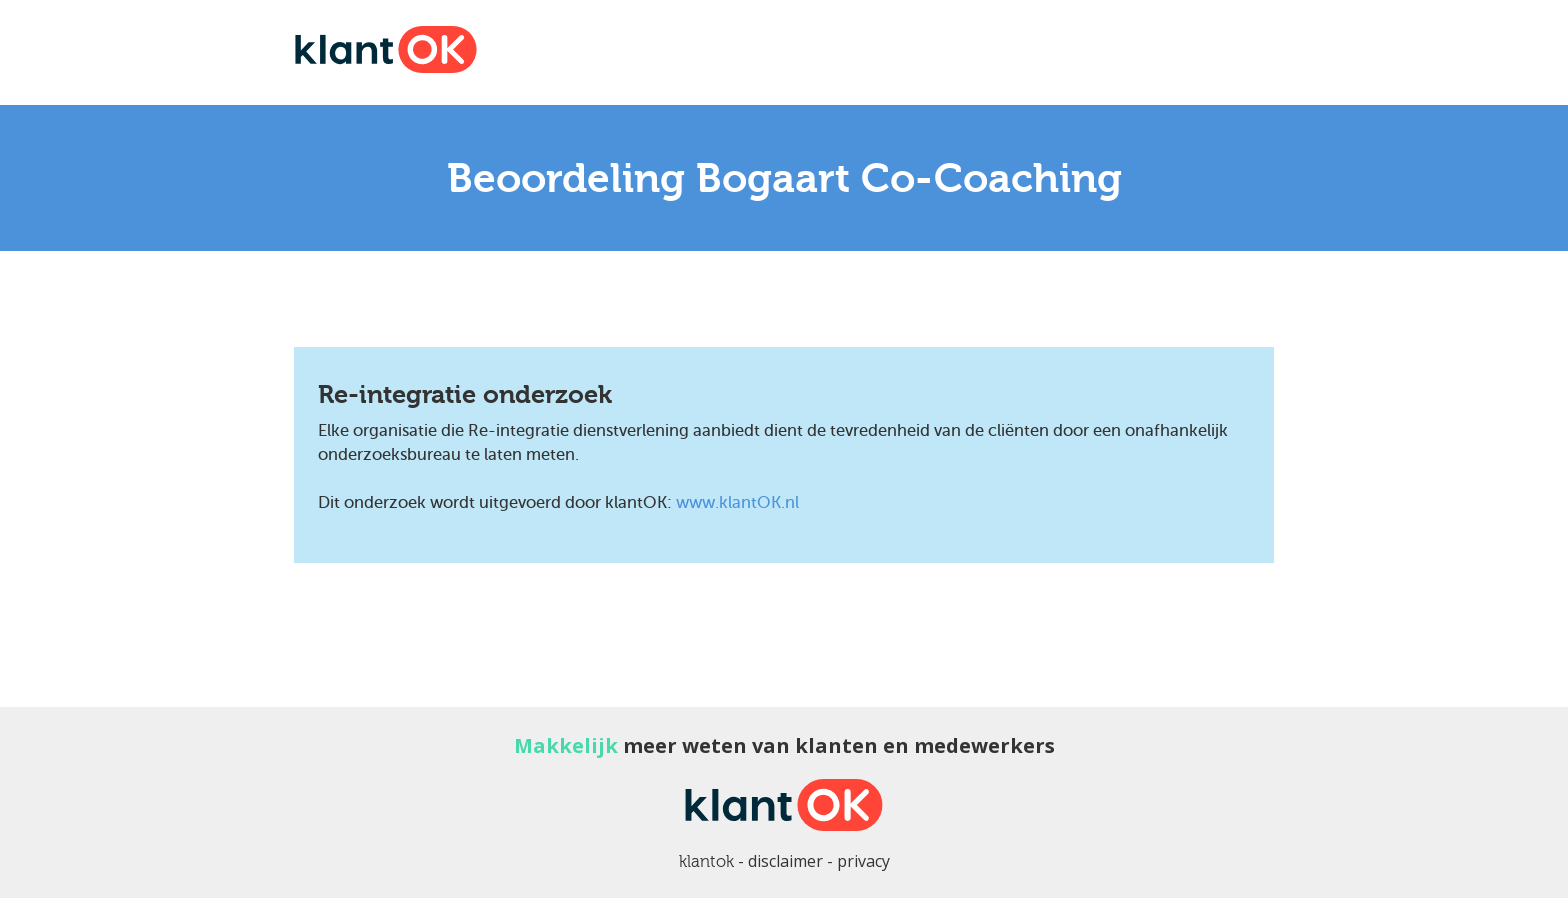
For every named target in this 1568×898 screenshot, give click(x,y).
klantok (706, 861)
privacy (863, 861)
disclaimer (785, 861)
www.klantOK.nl (737, 502)
